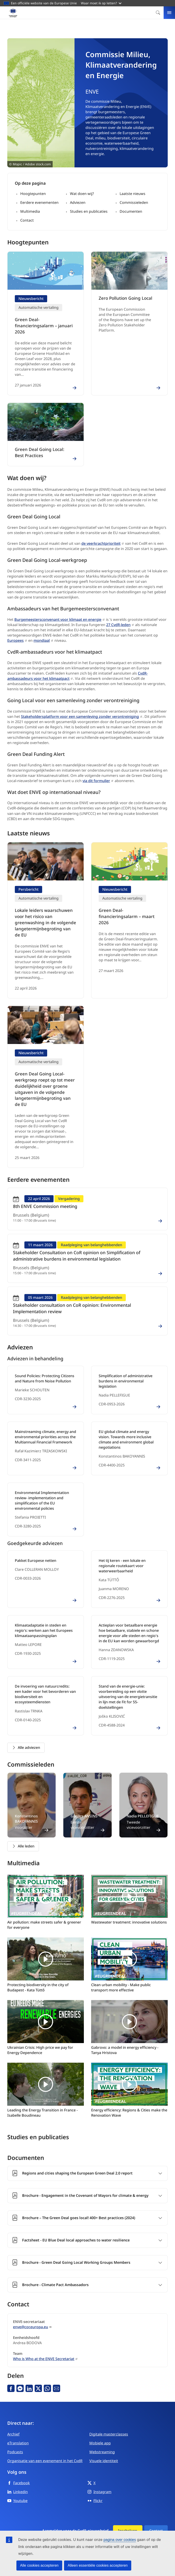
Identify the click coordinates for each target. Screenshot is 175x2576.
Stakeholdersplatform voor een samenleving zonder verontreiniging (80, 706)
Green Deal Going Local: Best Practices (40, 443)
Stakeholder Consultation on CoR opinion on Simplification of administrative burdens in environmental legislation (87, 1225)
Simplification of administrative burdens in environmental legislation (125, 1349)
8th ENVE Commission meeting (43, 1176)
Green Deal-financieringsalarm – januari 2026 (43, 322)
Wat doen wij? (82, 193)
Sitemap (92, 2524)
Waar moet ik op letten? (101, 3)
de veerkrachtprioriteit (101, 533)
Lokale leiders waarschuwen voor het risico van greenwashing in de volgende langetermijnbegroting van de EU (44, 908)
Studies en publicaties (89, 211)
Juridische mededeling (26, 2524)
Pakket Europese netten (35, 1528)
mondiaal (41, 630)
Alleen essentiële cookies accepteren (98, 2565)
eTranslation (18, 2410)
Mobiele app (100, 2410)
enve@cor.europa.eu (30, 2294)
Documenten (131, 211)
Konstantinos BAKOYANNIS (26, 1787)
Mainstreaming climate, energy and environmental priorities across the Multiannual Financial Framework (45, 1405)
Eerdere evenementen (39, 202)
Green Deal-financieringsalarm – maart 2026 (126, 903)
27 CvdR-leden (118, 615)
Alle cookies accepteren (39, 2565)
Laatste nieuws (132, 193)
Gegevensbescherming (85, 2520)
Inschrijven (127, 2498)
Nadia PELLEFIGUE (143, 1784)
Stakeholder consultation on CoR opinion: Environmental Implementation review (84, 1276)
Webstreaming (102, 2420)
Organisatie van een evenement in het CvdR (44, 2428)
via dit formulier (96, 770)
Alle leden (23, 1814)
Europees (15, 630)
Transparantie (65, 2524)
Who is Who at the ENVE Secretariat (43, 2326)
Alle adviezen (26, 1715)
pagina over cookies (119, 2540)
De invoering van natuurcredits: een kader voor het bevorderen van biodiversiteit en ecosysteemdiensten (45, 1662)
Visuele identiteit (103, 2428)
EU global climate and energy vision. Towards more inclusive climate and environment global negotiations (126, 1407)
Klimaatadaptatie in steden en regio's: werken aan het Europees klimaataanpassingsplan (44, 1598)
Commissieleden (134, 202)
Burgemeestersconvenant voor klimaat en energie (57, 609)
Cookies (50, 2520)
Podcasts (15, 2420)
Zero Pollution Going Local (121, 297)
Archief (13, 2402)
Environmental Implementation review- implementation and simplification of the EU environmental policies (42, 1468)
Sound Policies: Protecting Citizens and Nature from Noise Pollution (44, 1346)
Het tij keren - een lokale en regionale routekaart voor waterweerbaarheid (122, 1534)
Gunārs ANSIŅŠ (84, 1784)
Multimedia (30, 211)
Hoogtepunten (33, 193)
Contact (27, 220)
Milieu (117, 2520)
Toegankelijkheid (21, 2520)
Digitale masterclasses (108, 2402)
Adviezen (77, 202)
